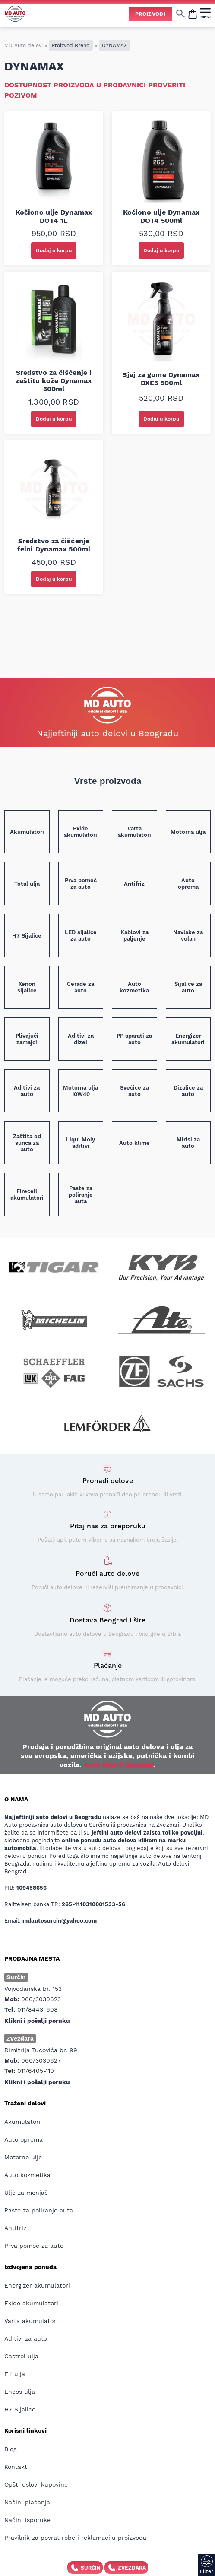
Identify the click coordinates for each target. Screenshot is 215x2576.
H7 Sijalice (19, 2409)
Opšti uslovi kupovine (36, 2484)
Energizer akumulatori (37, 2285)
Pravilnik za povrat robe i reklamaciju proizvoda (75, 2537)
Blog (10, 2449)
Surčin (85, 2568)
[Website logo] (15, 13)
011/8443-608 (37, 2009)
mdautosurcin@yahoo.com (59, 1920)
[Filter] (206, 2565)
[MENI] (205, 13)
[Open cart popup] (192, 13)
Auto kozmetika (27, 2174)
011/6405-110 (35, 2070)
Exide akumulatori (31, 2303)
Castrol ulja (21, 2356)
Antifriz (15, 2227)
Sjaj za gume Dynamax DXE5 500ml (161, 379)
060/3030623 (41, 1999)
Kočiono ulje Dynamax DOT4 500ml (161, 216)
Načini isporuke (27, 2519)
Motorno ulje (23, 2157)
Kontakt (15, 2466)
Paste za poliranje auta (38, 2210)
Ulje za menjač (26, 2192)
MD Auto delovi (23, 45)
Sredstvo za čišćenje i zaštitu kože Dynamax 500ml (54, 380)
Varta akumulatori (31, 2320)
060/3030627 (41, 2060)
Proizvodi (150, 14)
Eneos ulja (19, 2391)
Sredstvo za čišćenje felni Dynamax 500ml (53, 545)
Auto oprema (23, 2139)
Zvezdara (126, 2568)
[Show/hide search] (180, 13)
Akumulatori (22, 2121)
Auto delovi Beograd (118, 1765)
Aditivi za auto (25, 2338)
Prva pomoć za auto (33, 2245)
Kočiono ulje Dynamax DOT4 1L (54, 216)
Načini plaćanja (27, 2502)
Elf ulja (14, 2373)
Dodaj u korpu (54, 250)
